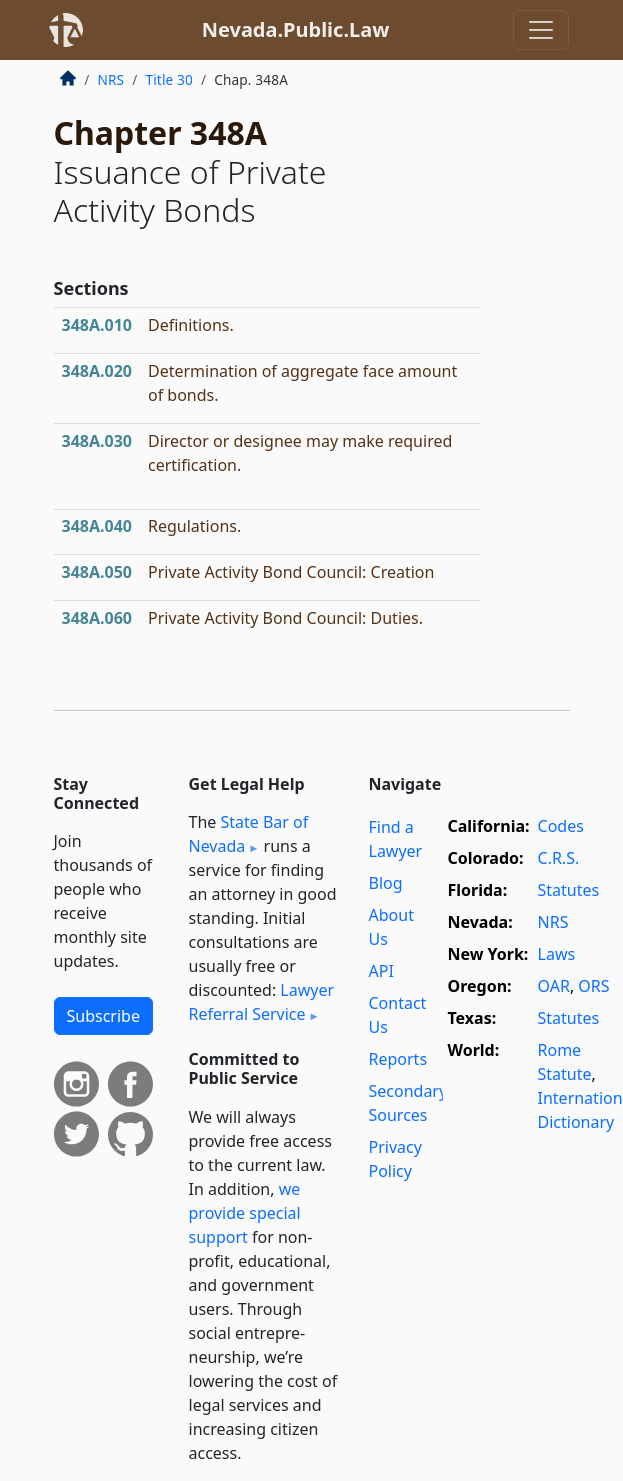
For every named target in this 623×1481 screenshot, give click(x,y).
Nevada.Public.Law (296, 29)
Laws (557, 954)
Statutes (569, 890)
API (381, 971)
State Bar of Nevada (249, 834)
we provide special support (245, 1213)
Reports (398, 1059)
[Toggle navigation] (541, 30)
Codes (561, 826)
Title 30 (169, 79)
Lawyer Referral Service (262, 1002)
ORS (593, 986)
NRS (111, 79)
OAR (554, 986)
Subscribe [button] (103, 1016)
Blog (386, 883)
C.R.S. (559, 858)
